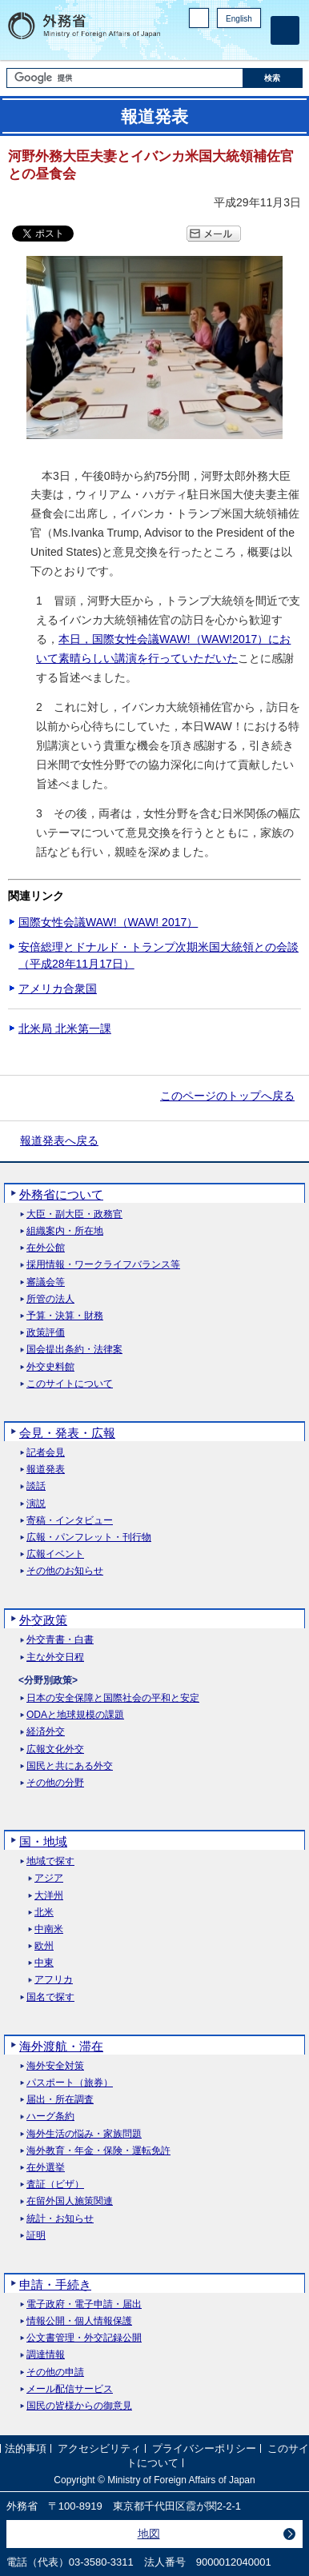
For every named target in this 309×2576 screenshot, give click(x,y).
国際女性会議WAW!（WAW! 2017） (108, 922)
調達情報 (45, 2355)
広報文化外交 (55, 1749)
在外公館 (45, 1248)
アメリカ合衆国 (57, 988)
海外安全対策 (55, 2066)
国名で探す (50, 1997)
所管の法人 (50, 1299)
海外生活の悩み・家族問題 (84, 2134)
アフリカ (53, 1980)
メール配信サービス (69, 2389)
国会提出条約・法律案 (74, 1349)
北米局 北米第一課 (64, 1028)
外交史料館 (50, 1367)
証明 (36, 2236)
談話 (36, 1486)
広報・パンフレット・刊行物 (88, 1537)
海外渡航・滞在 (61, 2046)
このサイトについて (69, 1384)
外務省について (61, 1194)
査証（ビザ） (55, 2184)
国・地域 (43, 1841)
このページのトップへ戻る (227, 1095)
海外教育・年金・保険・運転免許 (98, 2151)
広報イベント (55, 1554)
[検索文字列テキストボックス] (124, 78)
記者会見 (45, 1453)
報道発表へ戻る (59, 1140)
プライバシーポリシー (204, 2448)
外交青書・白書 (60, 1640)
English (239, 18)
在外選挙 (45, 2168)
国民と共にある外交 (69, 1766)
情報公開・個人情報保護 (79, 2321)
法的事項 (25, 2448)
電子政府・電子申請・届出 (84, 2304)
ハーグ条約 (50, 2116)
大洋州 (48, 1896)
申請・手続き (55, 2284)
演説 (36, 1504)
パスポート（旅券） (69, 2083)
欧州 (44, 1946)
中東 (44, 1963)
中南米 (48, 1929)
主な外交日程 (55, 1657)
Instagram (231, 44)
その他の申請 (55, 2372)
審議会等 (45, 1282)
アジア (48, 1878)
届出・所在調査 (60, 2100)
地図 (149, 2533)
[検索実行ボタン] (273, 78)
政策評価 (45, 1333)
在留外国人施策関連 (69, 2201)
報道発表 (45, 1469)
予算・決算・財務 (64, 1316)
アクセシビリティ (99, 2448)
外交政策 (43, 1620)
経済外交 (45, 1732)
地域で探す (50, 1861)
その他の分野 (55, 1783)
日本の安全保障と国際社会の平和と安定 (112, 1698)
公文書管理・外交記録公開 (84, 2338)
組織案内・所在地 (64, 1231)
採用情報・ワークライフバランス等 (103, 1265)
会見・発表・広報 (67, 1433)
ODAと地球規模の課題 (75, 1715)
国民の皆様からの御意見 (79, 2406)
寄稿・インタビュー (69, 1521)
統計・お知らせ (60, 2219)
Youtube (252, 44)
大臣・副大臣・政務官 (74, 1214)
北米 (44, 1912)
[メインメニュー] (285, 30)
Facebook (211, 44)
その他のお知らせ (64, 1571)
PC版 (199, 18)
